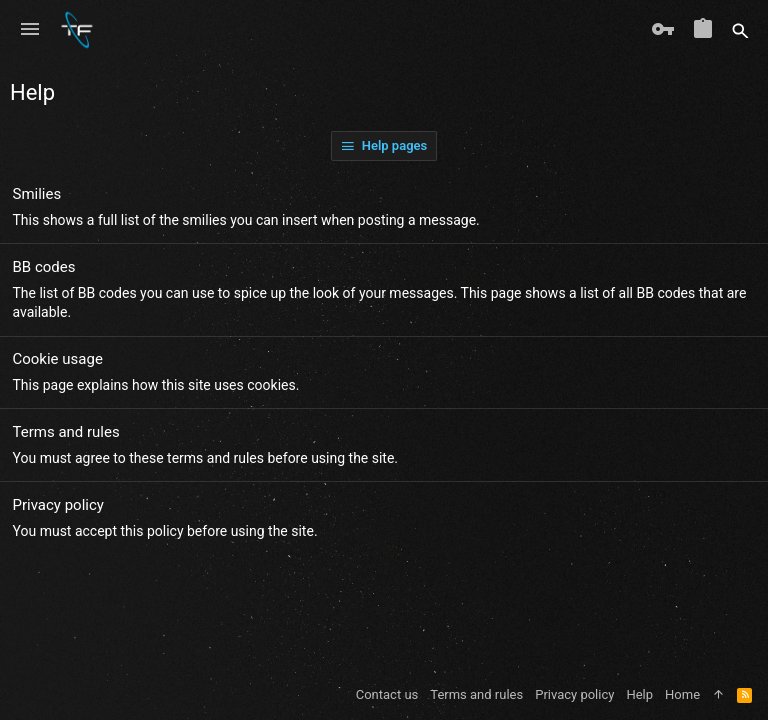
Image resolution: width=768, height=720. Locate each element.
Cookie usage (58, 359)
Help (639, 694)
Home (682, 694)
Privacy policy (58, 505)
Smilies (37, 194)
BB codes (44, 267)
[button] (30, 30)
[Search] (740, 30)
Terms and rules (66, 432)
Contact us (387, 694)
